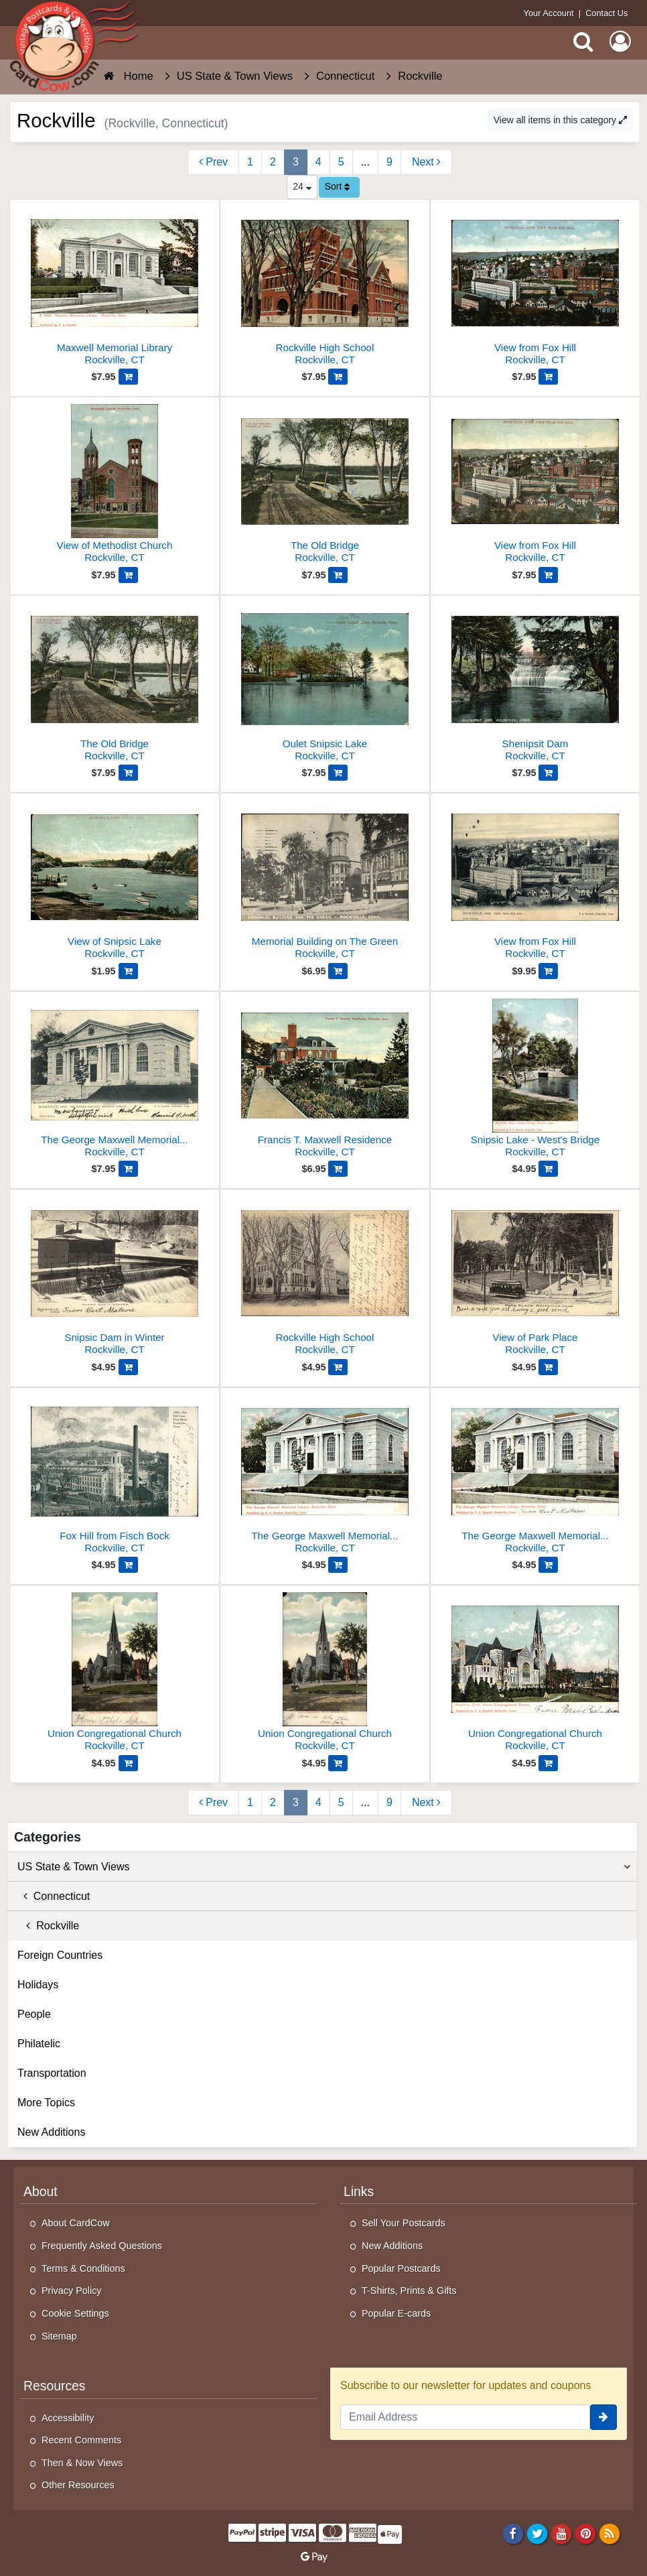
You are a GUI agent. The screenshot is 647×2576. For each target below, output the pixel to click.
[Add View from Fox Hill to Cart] (548, 377)
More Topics (46, 2102)
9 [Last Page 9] (389, 162)
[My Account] (620, 41)
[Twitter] (537, 2533)
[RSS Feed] (610, 2533)
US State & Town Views (323, 1867)
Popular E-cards (396, 2313)
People (34, 2014)
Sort (337, 186)
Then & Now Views (82, 2462)
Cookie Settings (75, 2313)
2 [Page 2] (273, 162)
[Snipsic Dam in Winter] (114, 1277)
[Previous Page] (213, 162)
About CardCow (76, 2222)
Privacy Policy (72, 2290)
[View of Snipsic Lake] (114, 881)
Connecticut (53, 1896)
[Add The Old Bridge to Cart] (338, 575)
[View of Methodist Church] (114, 485)
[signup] (603, 2417)
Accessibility (68, 2417)
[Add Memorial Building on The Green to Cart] (338, 971)
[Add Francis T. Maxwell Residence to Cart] (338, 1169)
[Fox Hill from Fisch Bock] (114, 1476)
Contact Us (606, 13)
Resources (54, 2385)
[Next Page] (426, 162)
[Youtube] (561, 2533)
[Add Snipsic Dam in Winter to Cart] (128, 1367)
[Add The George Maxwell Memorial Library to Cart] (128, 1169)
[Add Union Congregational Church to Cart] (128, 1763)
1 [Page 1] (250, 162)
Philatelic (38, 2043)
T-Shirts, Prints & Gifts (409, 2290)
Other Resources (78, 2485)
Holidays (37, 1984)
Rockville (48, 1925)
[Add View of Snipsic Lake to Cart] (128, 971)
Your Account (549, 13)
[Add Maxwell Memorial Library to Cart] (128, 377)
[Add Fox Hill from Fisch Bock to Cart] (128, 1565)
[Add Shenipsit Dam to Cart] (548, 773)
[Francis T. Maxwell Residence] (325, 1080)
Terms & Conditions (83, 2268)
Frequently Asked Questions (102, 2245)
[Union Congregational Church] (114, 1673)
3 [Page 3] (296, 162)
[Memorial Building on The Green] (325, 881)
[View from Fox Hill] (535, 287)
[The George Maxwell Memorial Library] (114, 1080)
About (40, 2191)
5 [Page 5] (341, 162)
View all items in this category (560, 120)
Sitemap (59, 2336)
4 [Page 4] (318, 162)
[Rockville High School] (325, 287)
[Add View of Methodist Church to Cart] (128, 575)
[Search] (583, 41)
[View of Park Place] (535, 1277)
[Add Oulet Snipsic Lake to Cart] (338, 773)
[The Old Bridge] (325, 485)
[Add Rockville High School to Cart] (338, 377)
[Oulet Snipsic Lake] (325, 683)
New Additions (51, 2132)
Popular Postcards (401, 2268)
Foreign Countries (59, 1955)
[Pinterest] (585, 2533)
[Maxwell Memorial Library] (114, 287)
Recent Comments (81, 2440)
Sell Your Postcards (403, 2222)
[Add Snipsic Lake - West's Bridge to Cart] (548, 1169)
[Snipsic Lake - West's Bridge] (535, 1080)
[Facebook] (512, 2533)
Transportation (51, 2073)
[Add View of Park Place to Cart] (548, 1367)
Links (359, 2191)
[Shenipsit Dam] (535, 683)
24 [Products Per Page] (302, 186)
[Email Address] (465, 2417)
